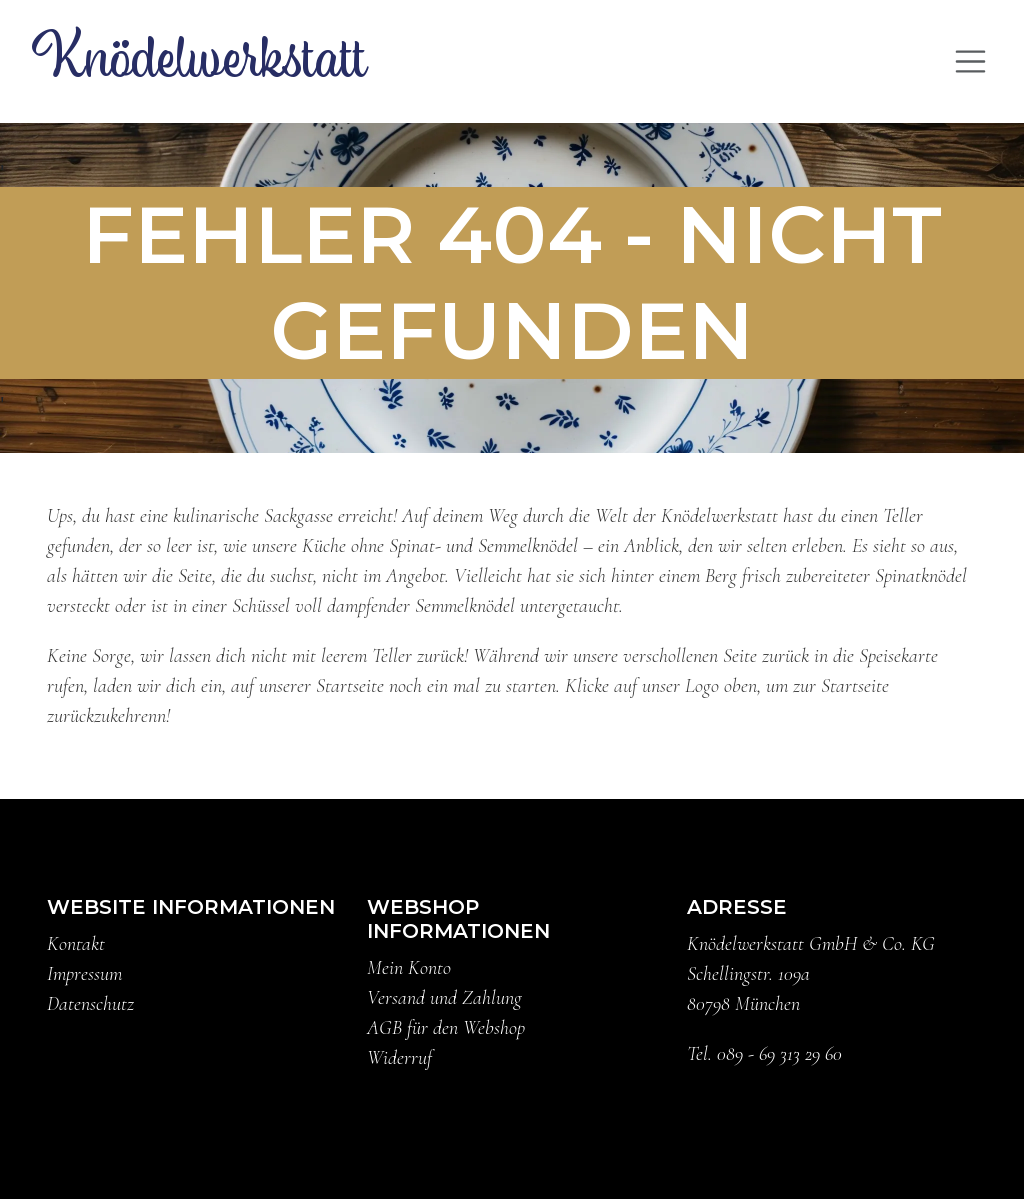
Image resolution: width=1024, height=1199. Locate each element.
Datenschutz (90, 1004)
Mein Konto (409, 968)
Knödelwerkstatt (199, 61)
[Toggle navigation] (971, 62)
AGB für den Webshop (446, 1028)
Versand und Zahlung (444, 998)
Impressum (84, 974)
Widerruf (399, 1058)
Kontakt (76, 944)
